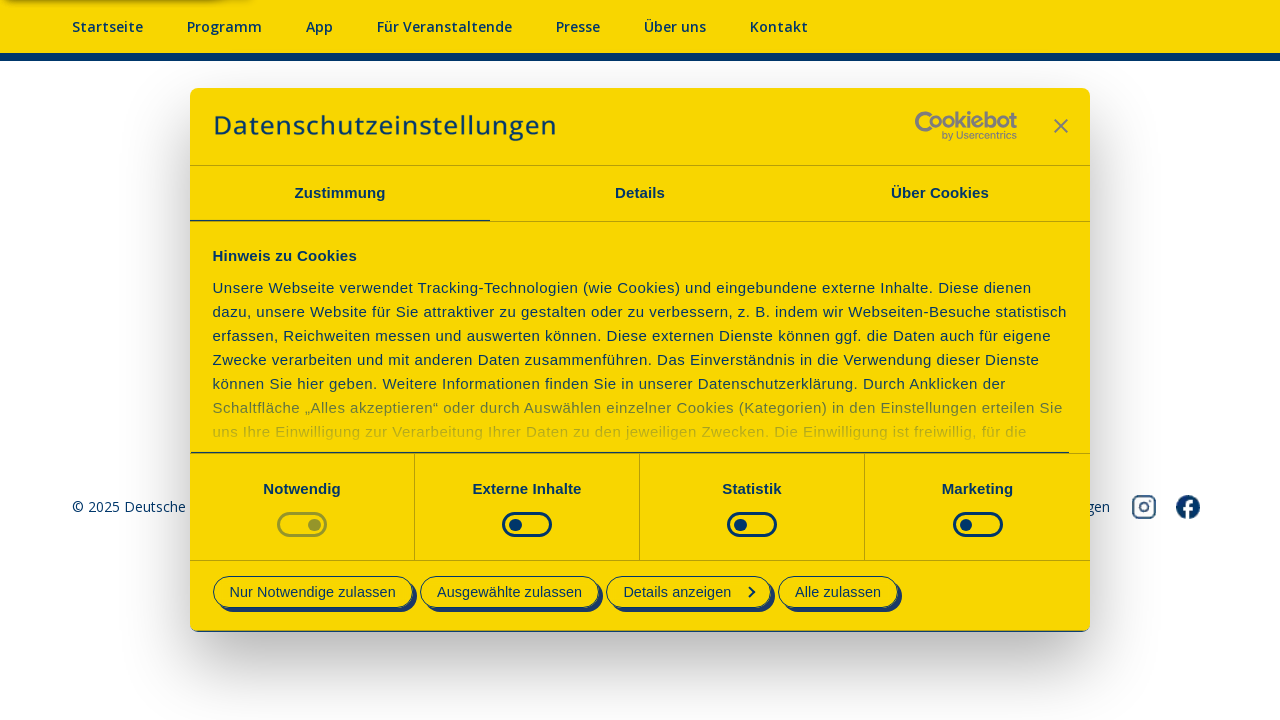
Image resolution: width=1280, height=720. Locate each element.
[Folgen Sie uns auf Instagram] (1144, 507)
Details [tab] (640, 192)
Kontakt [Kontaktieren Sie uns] (779, 26)
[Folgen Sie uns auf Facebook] (1188, 507)
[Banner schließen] (1061, 126)
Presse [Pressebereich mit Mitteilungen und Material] (578, 26)
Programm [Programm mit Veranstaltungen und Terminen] (224, 26)
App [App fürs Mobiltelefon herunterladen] (319, 26)
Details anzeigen (689, 592)
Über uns (675, 26)
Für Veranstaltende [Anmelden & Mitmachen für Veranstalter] (444, 26)
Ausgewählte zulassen (509, 592)
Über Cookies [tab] (940, 192)
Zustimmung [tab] (340, 192)
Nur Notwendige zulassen (313, 592)
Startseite (107, 26)
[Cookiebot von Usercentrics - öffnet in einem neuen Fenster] (929, 126)
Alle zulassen (838, 592)
